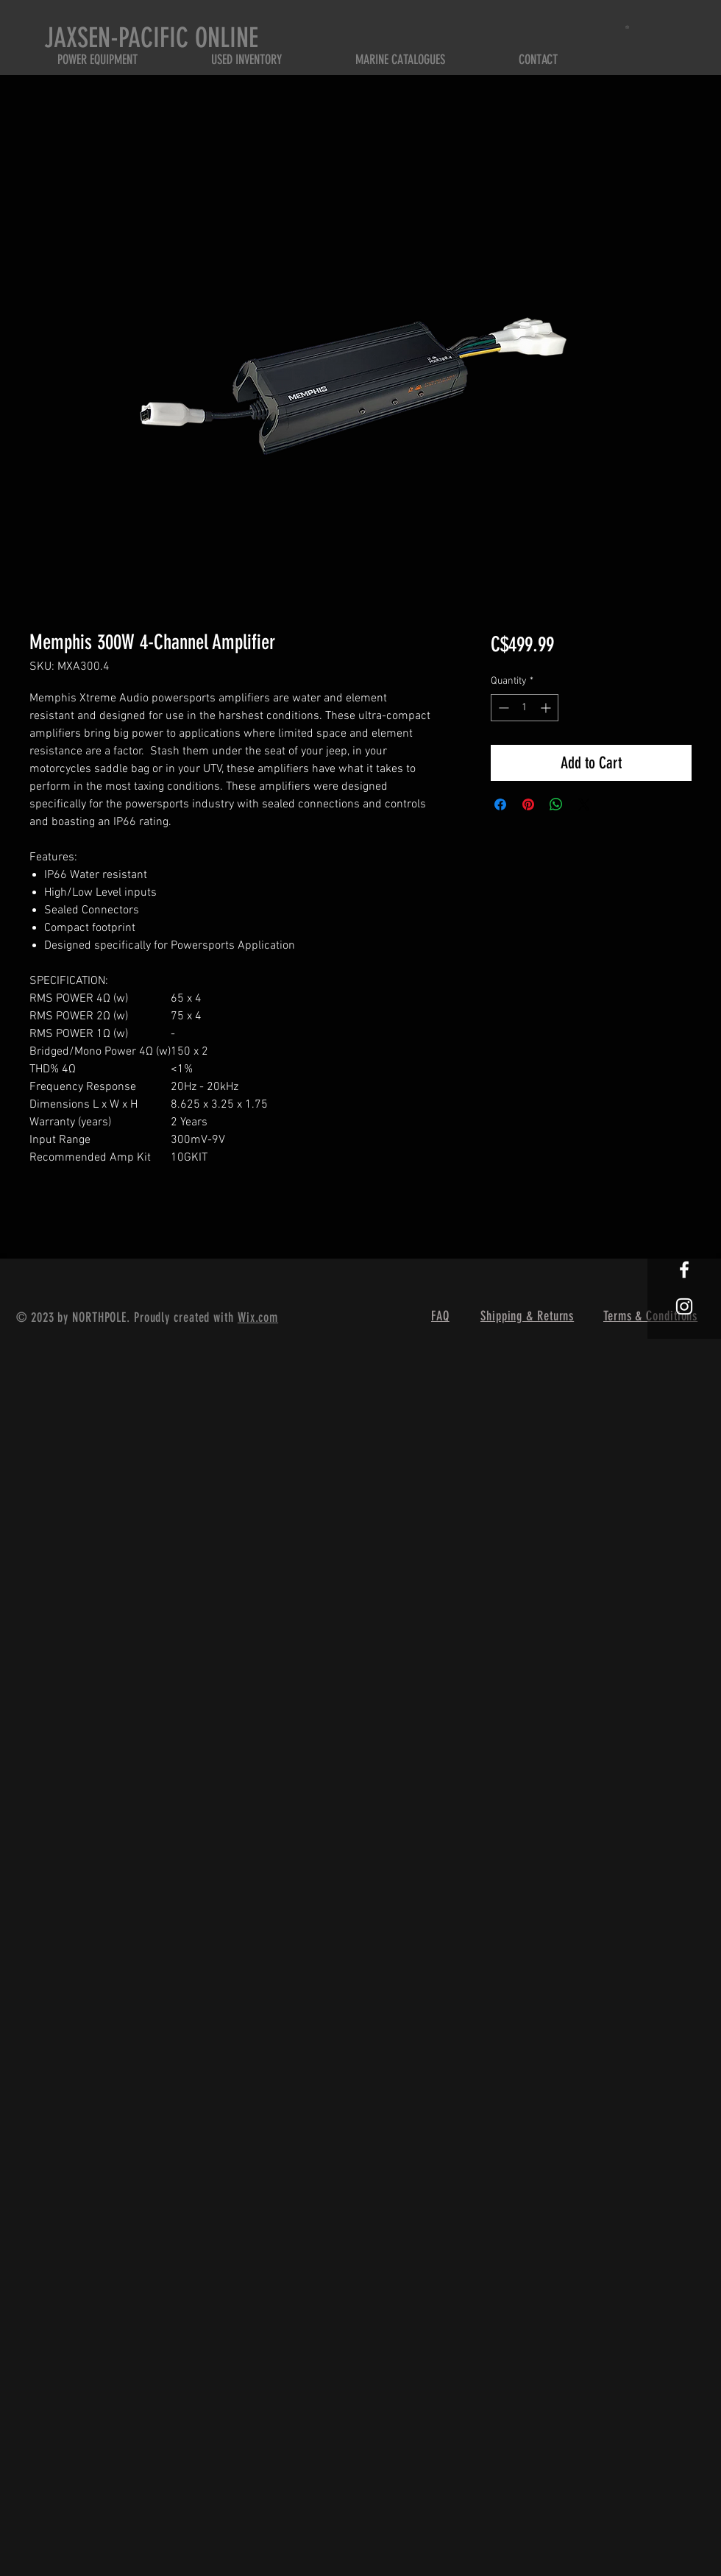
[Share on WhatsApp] (556, 804)
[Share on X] (584, 804)
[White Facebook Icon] (684, 1270)
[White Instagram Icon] (684, 1306)
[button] (629, 27)
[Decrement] (502, 708)
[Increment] (547, 708)
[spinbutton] (524, 708)
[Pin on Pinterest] (528, 804)
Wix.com (258, 1317)
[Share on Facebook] (500, 804)
